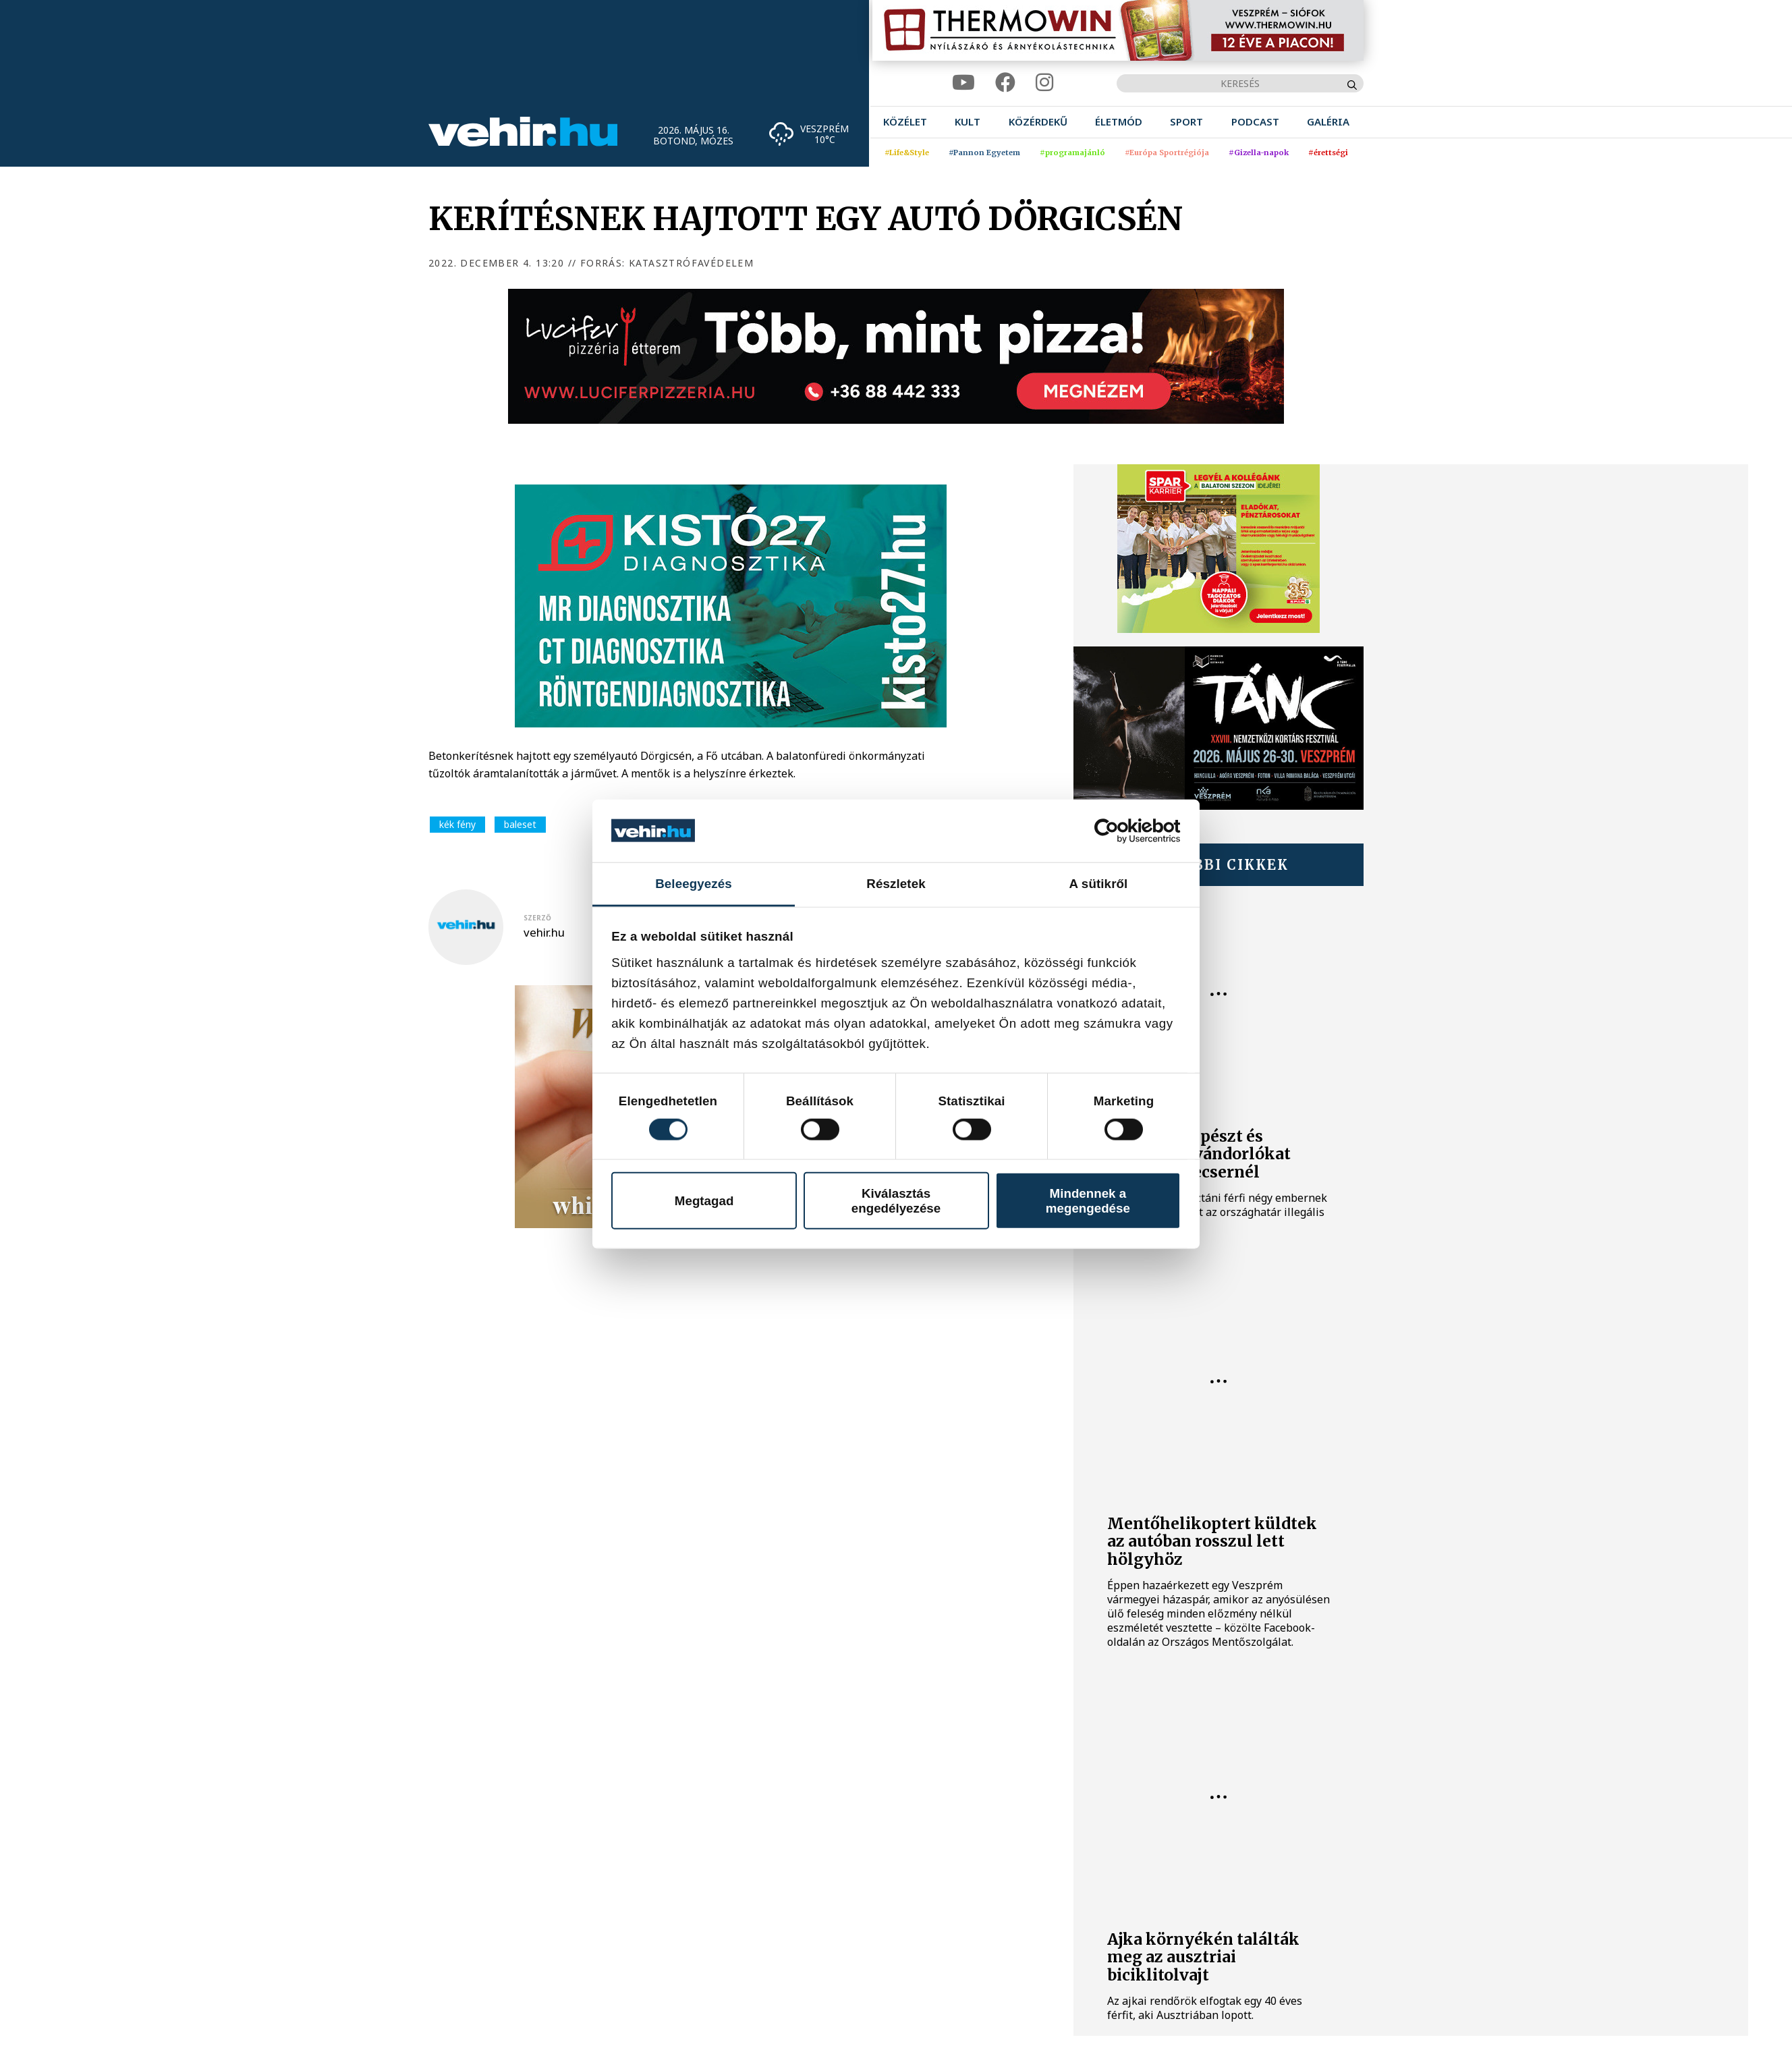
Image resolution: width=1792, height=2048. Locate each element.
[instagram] (1044, 83)
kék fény (457, 824)
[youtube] (963, 83)
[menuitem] (905, 122)
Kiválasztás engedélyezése (896, 1200)
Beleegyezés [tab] (693, 884)
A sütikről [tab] (1098, 884)
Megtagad (704, 1201)
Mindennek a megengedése (1088, 1200)
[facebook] (1005, 83)
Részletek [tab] (895, 884)
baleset (520, 824)
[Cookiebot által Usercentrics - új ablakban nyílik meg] (1122, 830)
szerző (537, 917)
